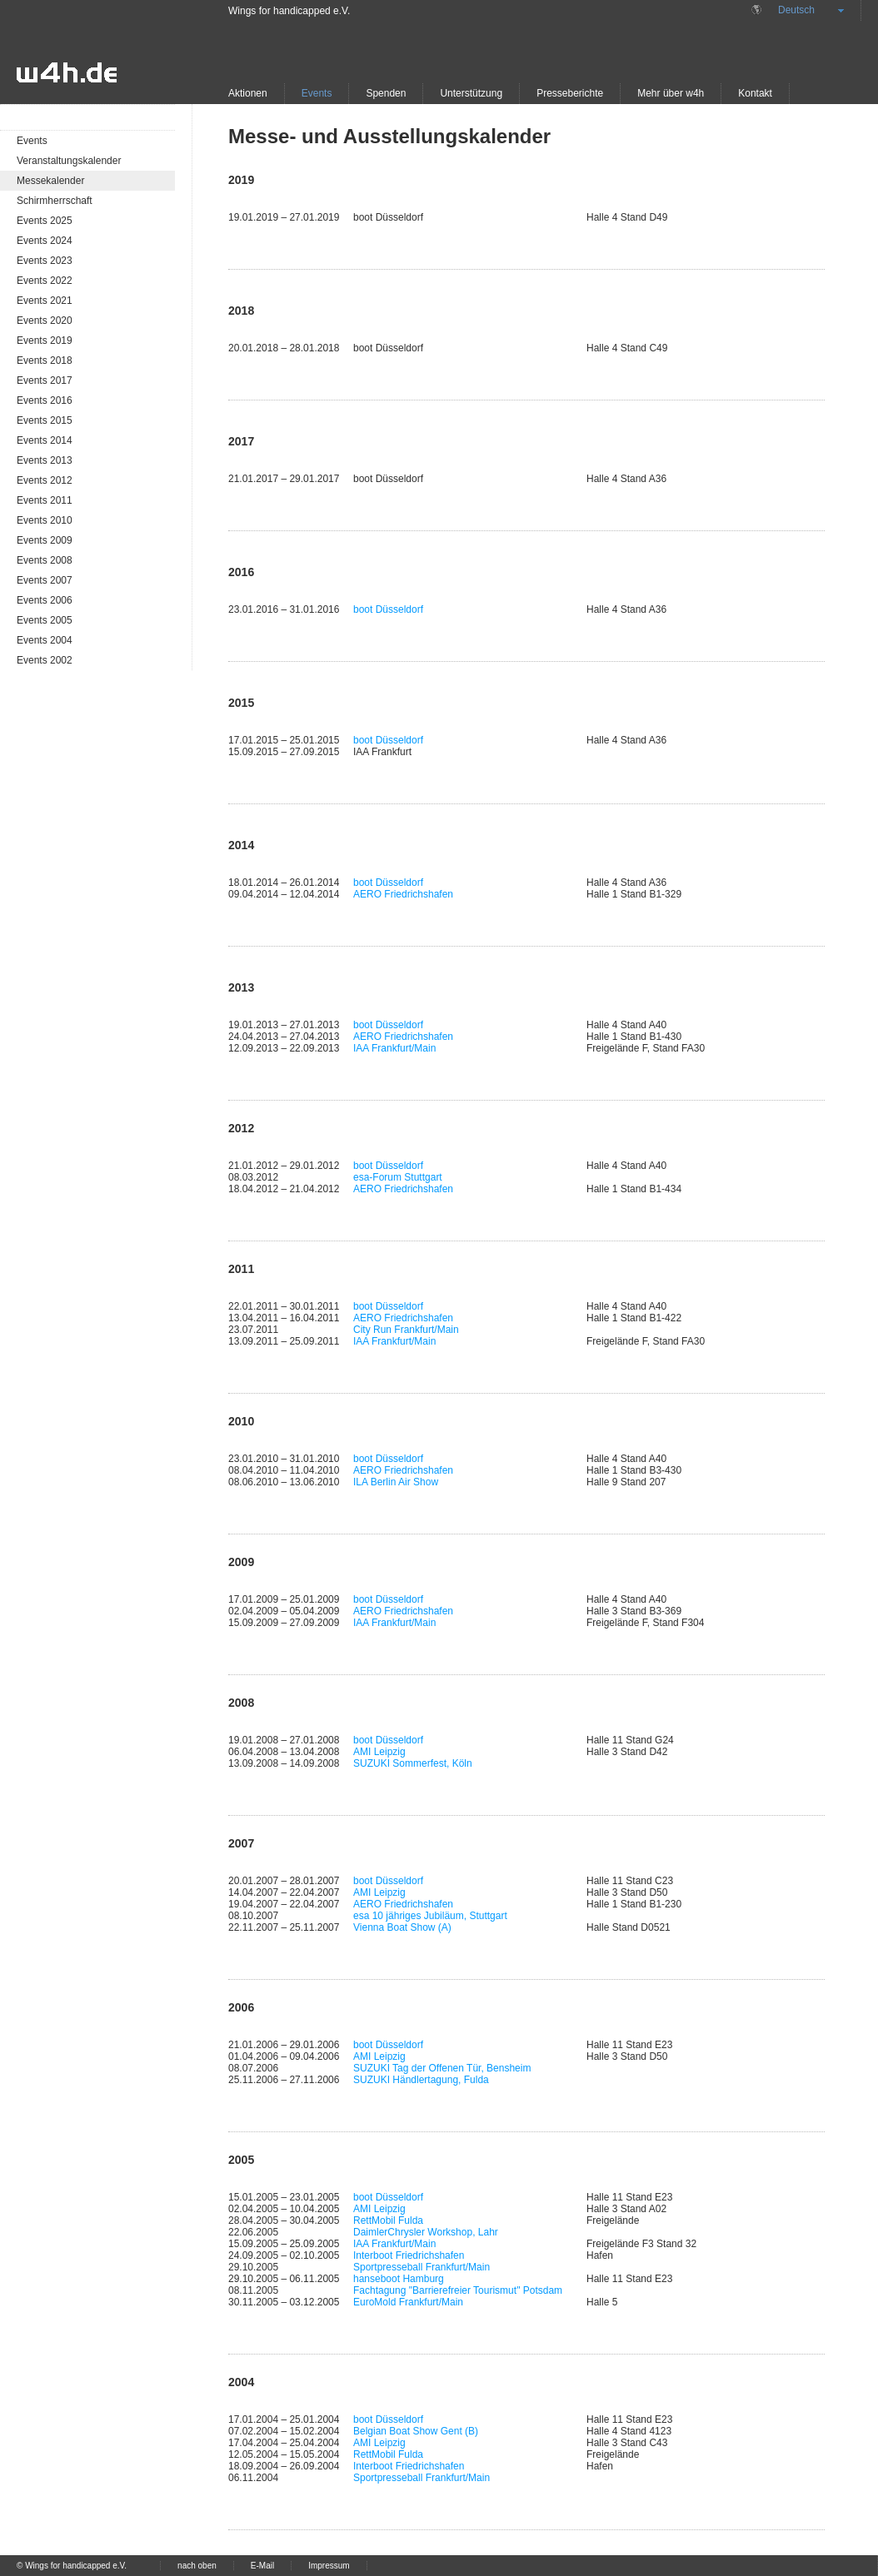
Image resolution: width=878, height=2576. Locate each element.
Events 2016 (44, 400)
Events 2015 (44, 420)
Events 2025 (44, 220)
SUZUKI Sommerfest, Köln (412, 1763)
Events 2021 (44, 300)
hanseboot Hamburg (398, 2279)
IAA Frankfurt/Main (394, 1048)
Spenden (386, 93)
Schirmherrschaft (54, 200)
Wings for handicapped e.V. (289, 11)
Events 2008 (44, 560)
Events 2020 (44, 320)
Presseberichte (569, 93)
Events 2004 (44, 640)
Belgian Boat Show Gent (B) (415, 2431)
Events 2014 (44, 440)
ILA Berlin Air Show (395, 1482)
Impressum (328, 2565)
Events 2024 (44, 240)
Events (317, 93)
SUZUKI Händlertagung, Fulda (421, 2080)
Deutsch (796, 10)
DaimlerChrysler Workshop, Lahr (425, 2232)
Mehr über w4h (670, 93)
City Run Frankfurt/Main (406, 1329)
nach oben (197, 2565)
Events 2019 (44, 340)
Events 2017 (44, 380)
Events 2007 (44, 580)
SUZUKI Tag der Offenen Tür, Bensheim (442, 2068)
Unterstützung (471, 93)
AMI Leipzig (379, 1752)
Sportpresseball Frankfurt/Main (421, 2267)
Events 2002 (44, 660)
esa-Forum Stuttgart (397, 1177)
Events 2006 (44, 600)
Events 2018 (44, 360)
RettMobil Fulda (388, 2220)
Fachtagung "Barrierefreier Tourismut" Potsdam (457, 2290)
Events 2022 (44, 280)
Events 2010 (44, 520)
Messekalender (50, 180)
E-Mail (262, 2565)
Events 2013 (44, 460)
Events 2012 (44, 480)
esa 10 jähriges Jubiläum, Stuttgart (430, 1916)
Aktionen (247, 93)
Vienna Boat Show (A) (402, 1927)
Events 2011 (44, 500)
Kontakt (755, 93)
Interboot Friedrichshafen (408, 2255)
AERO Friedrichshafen (403, 894)
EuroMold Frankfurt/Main (408, 2302)
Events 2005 (44, 620)
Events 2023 (44, 260)
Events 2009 (44, 540)
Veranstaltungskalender (69, 161)
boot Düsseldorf (388, 609)
